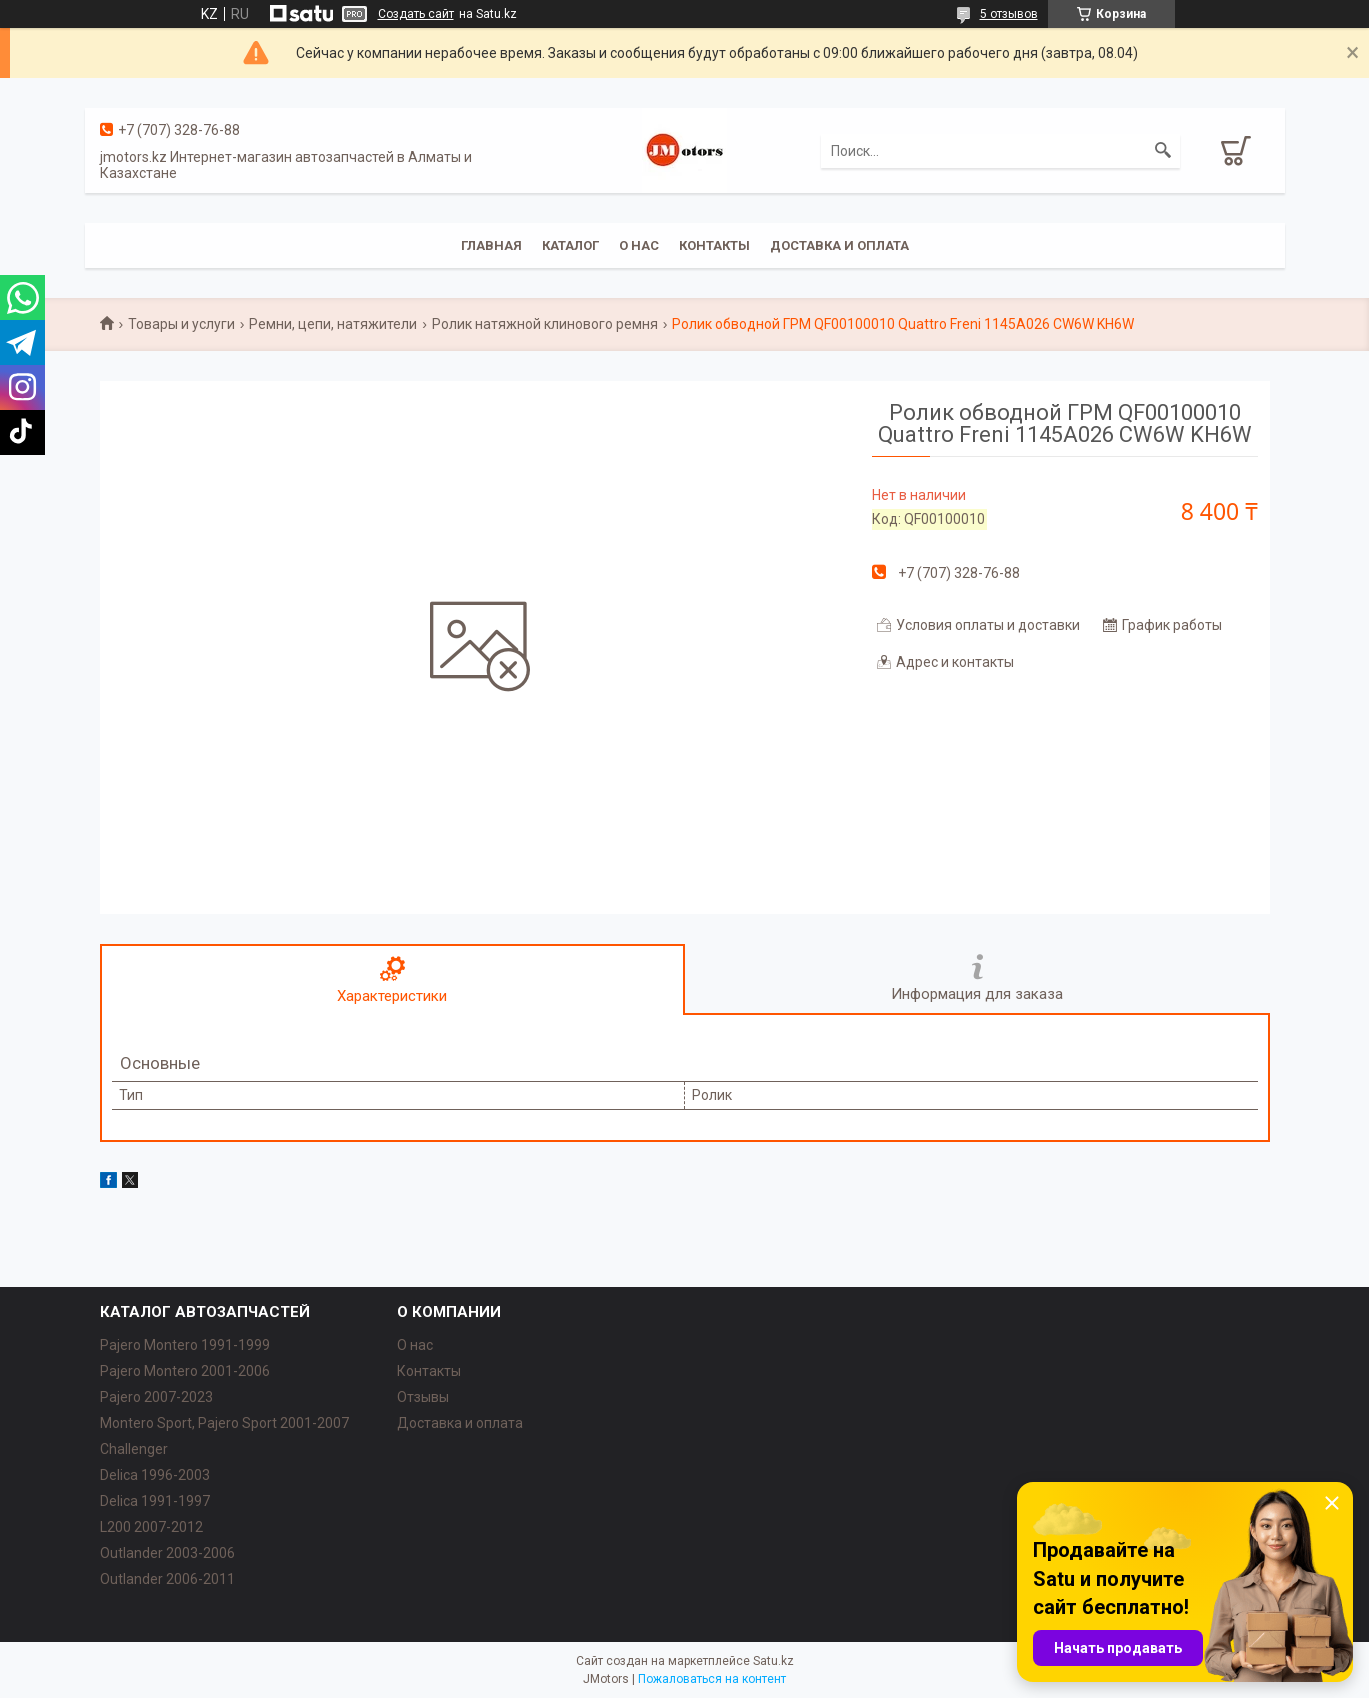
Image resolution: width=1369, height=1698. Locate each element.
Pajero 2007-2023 (156, 1397)
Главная (491, 245)
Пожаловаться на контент (712, 1679)
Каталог (570, 245)
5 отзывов (1009, 14)
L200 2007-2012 (151, 1527)
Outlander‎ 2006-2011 (167, 1579)
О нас (639, 245)
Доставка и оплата (839, 245)
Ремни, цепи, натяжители (333, 324)
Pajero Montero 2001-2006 (185, 1371)
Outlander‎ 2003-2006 (167, 1553)
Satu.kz (773, 1661)
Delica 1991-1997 (155, 1501)
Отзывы (423, 1397)
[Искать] (1163, 151)
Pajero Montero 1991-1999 (185, 1345)
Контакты (714, 245)
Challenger (134, 1449)
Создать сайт (416, 14)
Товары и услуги (181, 324)
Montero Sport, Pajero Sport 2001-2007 (224, 1423)
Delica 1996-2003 (155, 1475)
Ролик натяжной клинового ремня (545, 324)
